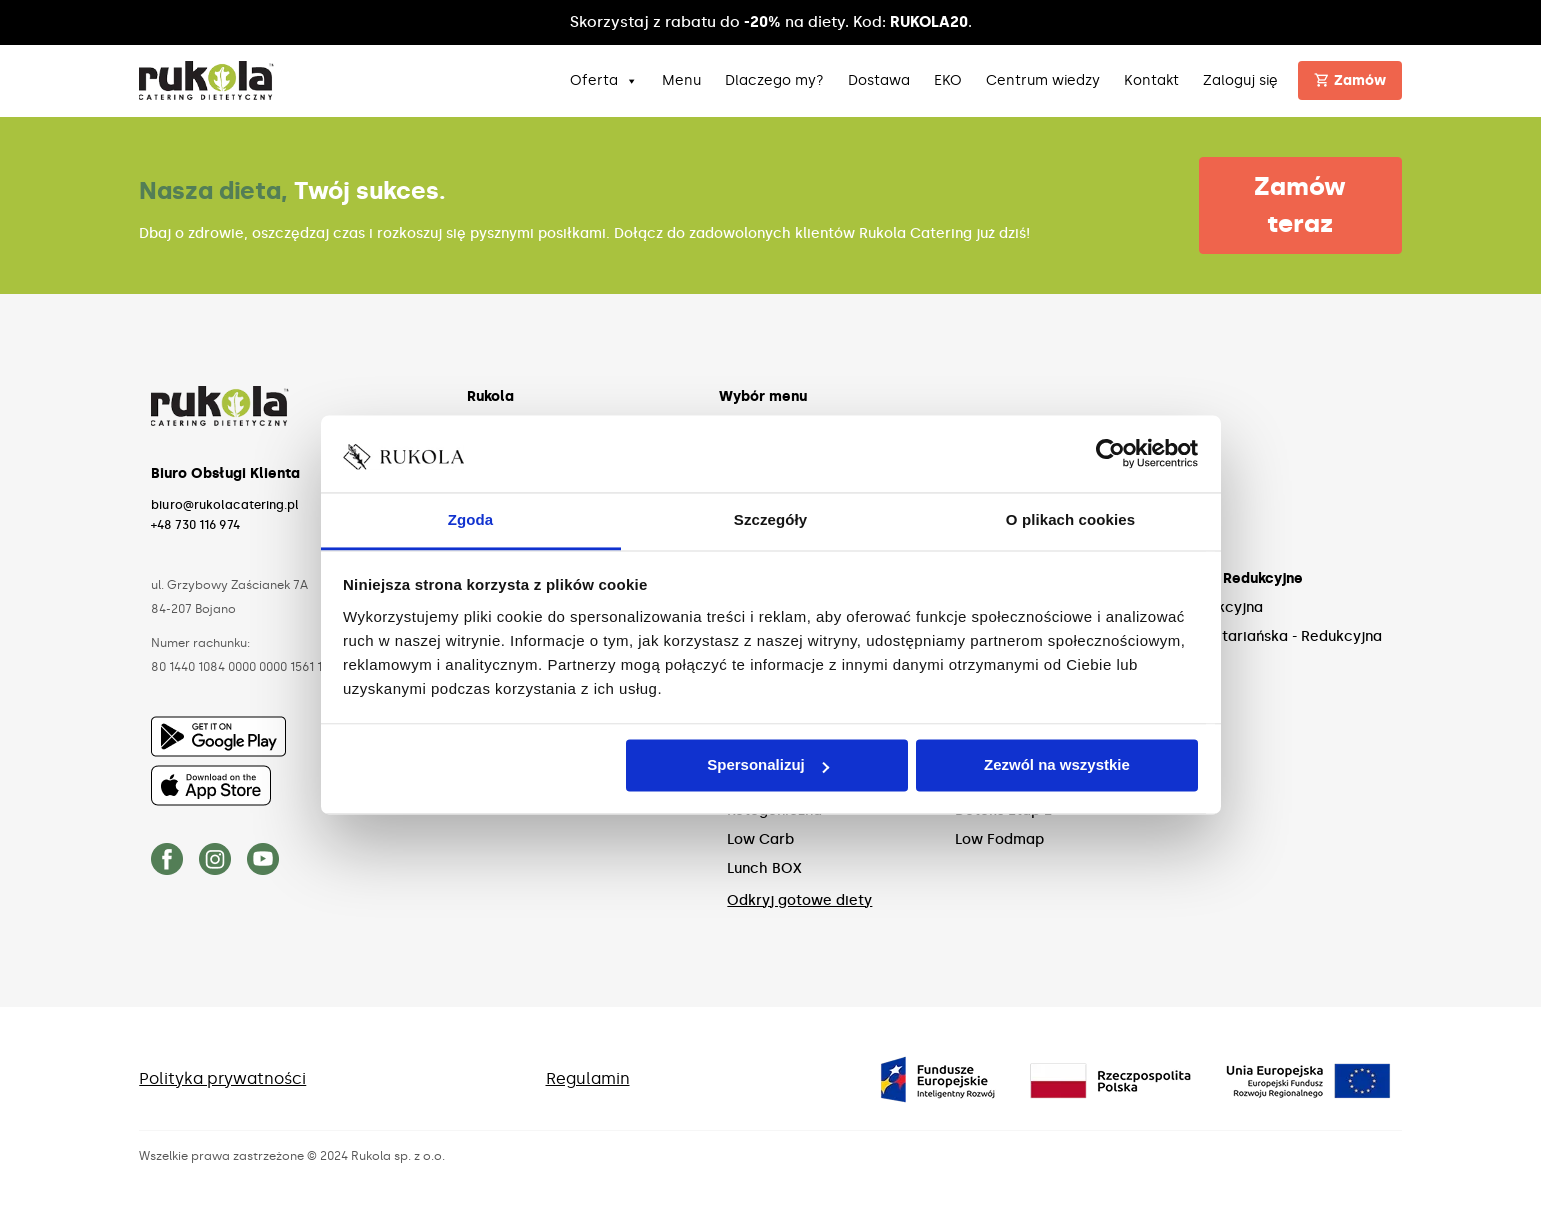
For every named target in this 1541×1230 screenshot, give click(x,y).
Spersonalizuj (768, 765)
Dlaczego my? (774, 80)
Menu (681, 80)
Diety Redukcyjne (1242, 578)
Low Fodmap (999, 839)
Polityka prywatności (222, 1078)
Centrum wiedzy (1043, 80)
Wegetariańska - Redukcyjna (1282, 636)
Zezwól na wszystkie (1057, 765)
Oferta (604, 81)
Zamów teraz (1300, 205)
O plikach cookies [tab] (1070, 519)
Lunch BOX (764, 868)
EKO (948, 80)
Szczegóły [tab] (770, 519)
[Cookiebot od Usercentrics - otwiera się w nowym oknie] (1110, 454)
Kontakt (1151, 80)
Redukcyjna (1222, 607)
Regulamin (588, 1078)
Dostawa (879, 80)
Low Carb (760, 839)
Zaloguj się (1240, 80)
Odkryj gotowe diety (799, 900)
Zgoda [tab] (471, 519)
